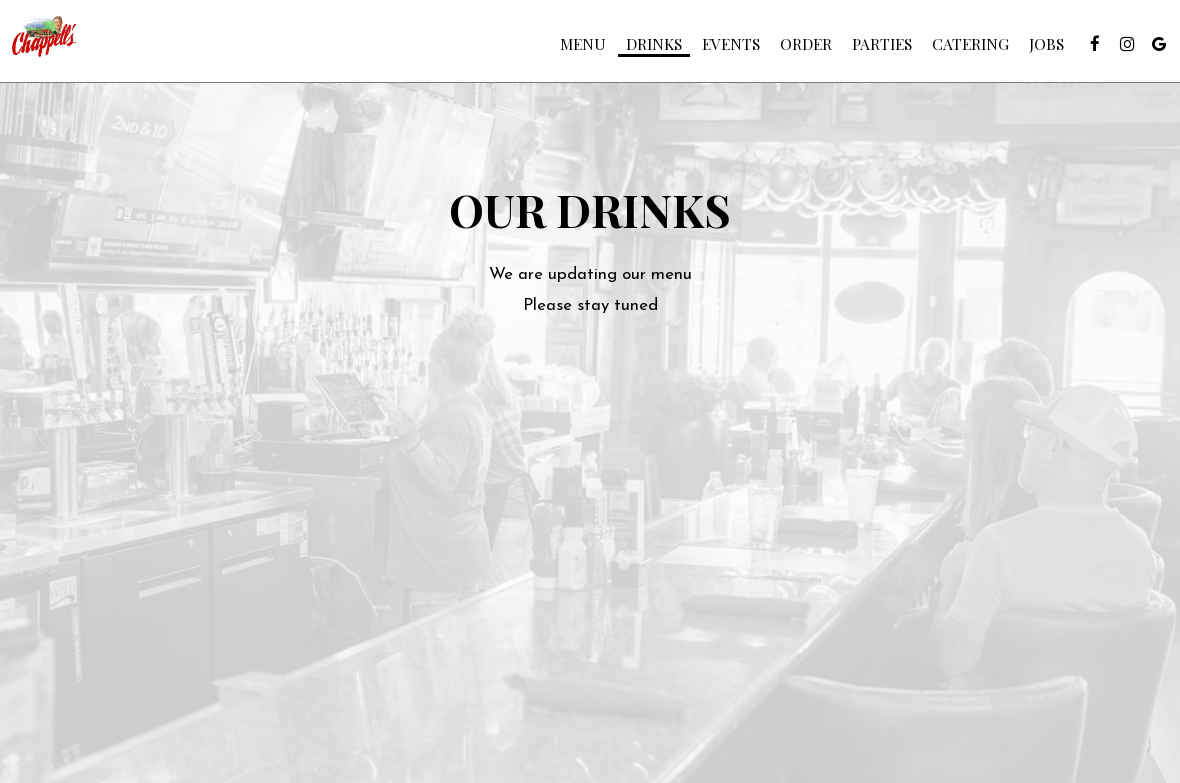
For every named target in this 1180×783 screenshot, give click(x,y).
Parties (872, 50)
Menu (573, 50)
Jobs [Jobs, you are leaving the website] (1036, 50)
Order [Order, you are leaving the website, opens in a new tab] (796, 50)
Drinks (644, 50)
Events (721, 50)
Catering (960, 50)
